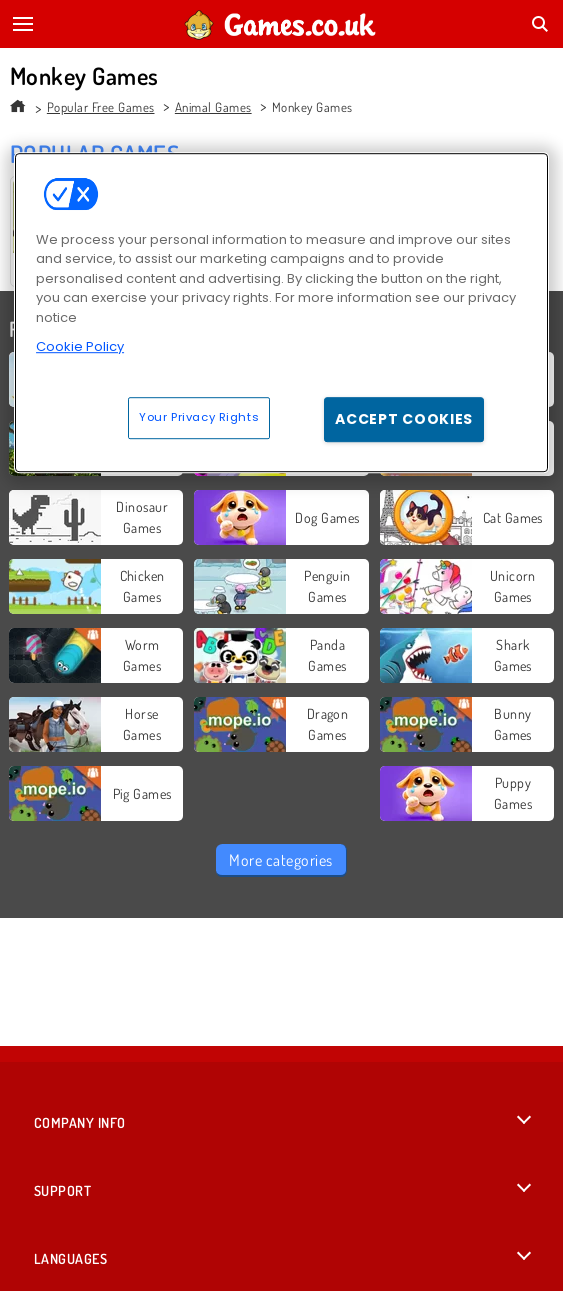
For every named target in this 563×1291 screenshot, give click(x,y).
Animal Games (213, 107)
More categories (280, 860)
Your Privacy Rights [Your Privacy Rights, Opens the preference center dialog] (199, 417)
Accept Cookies (404, 419)
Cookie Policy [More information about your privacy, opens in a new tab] (80, 346)
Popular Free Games (101, 107)
